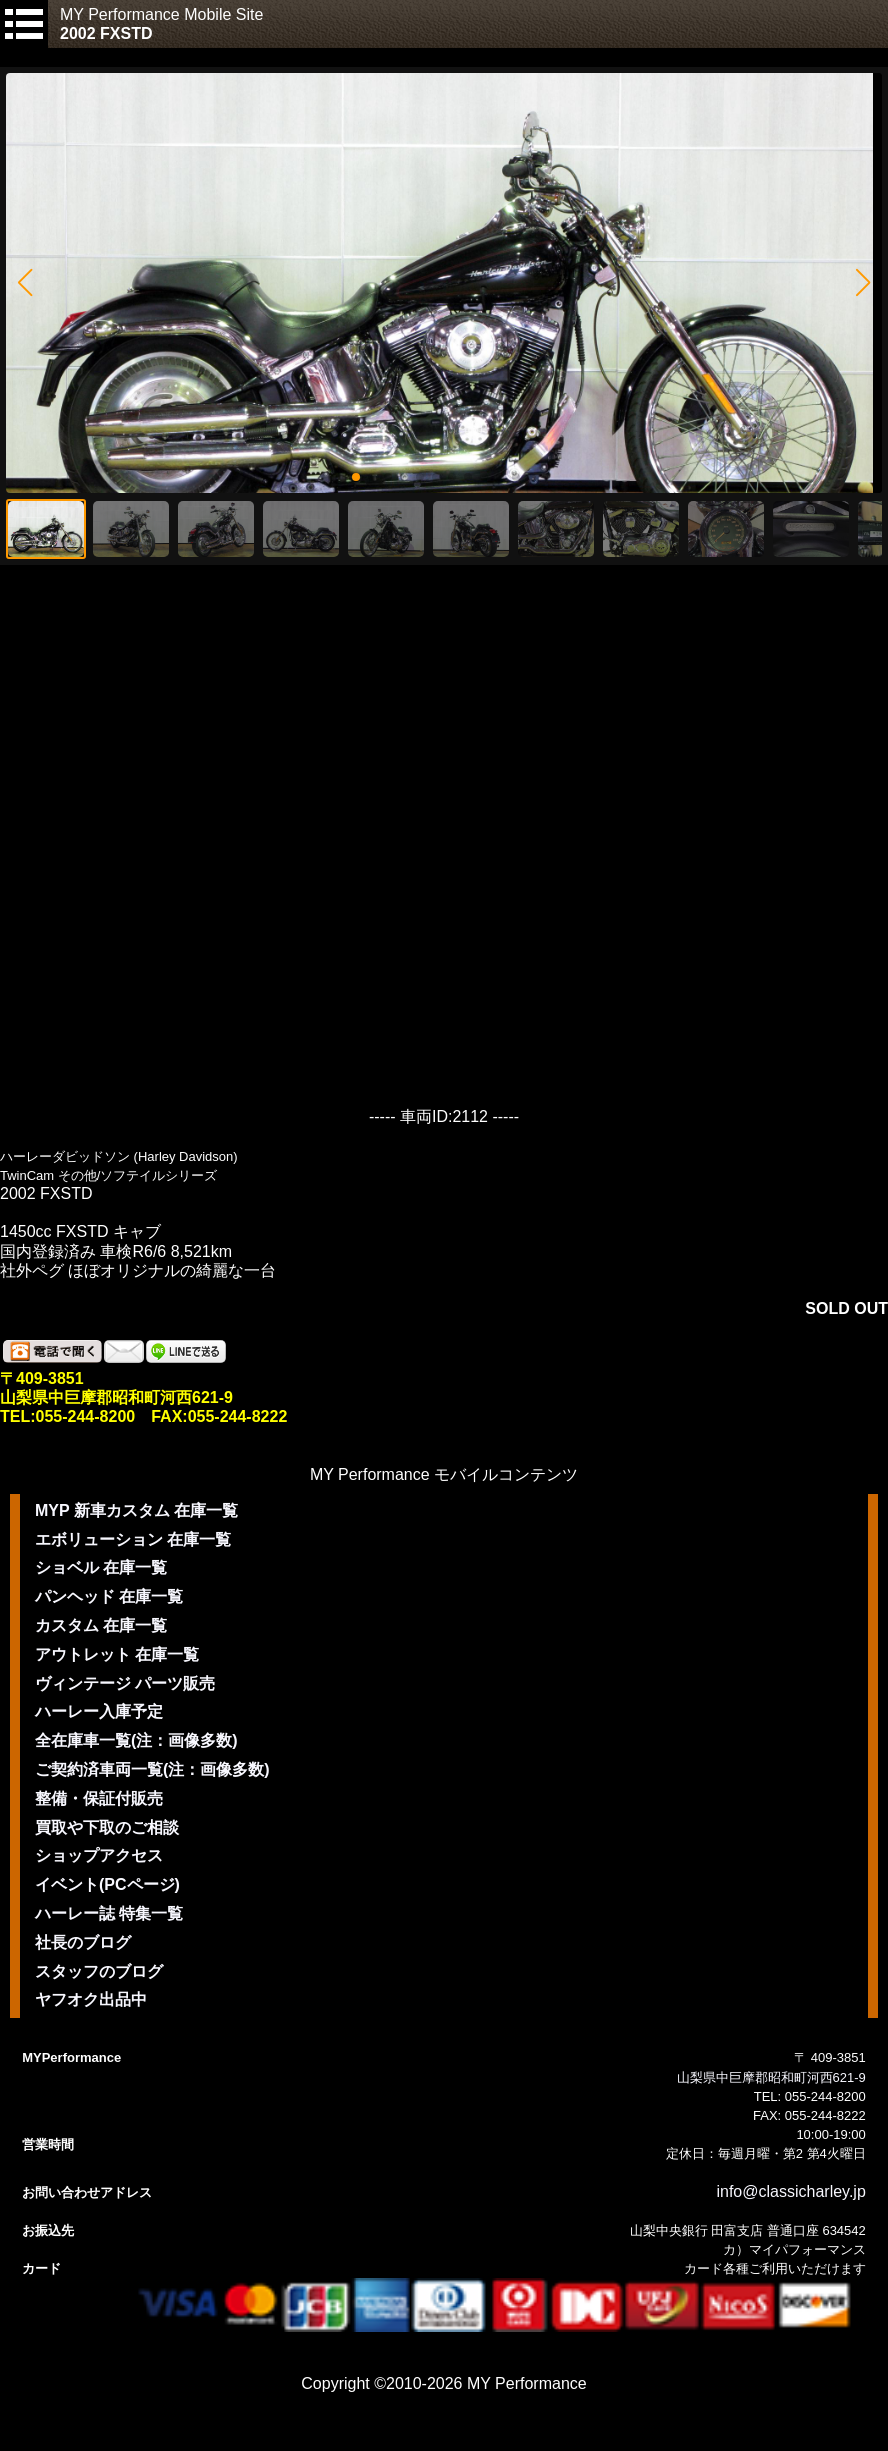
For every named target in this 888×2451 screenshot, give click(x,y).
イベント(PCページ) (107, 1884)
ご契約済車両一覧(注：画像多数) (152, 1769)
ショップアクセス (99, 1855)
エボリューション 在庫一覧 (133, 1539)
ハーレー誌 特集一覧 (109, 1913)
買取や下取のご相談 (107, 1827)
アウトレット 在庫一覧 (117, 1654)
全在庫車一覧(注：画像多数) (136, 1740)
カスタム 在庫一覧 (101, 1625)
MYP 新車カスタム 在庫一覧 (136, 1510)
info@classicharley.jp (790, 2191)
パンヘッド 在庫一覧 (109, 1596)
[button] (24, 283)
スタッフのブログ (99, 1971)
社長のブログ (83, 1942)
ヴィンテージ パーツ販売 (125, 1683)
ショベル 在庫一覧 (101, 1567)
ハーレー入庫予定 (99, 1711)
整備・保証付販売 (99, 1798)
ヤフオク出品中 (91, 1999)
